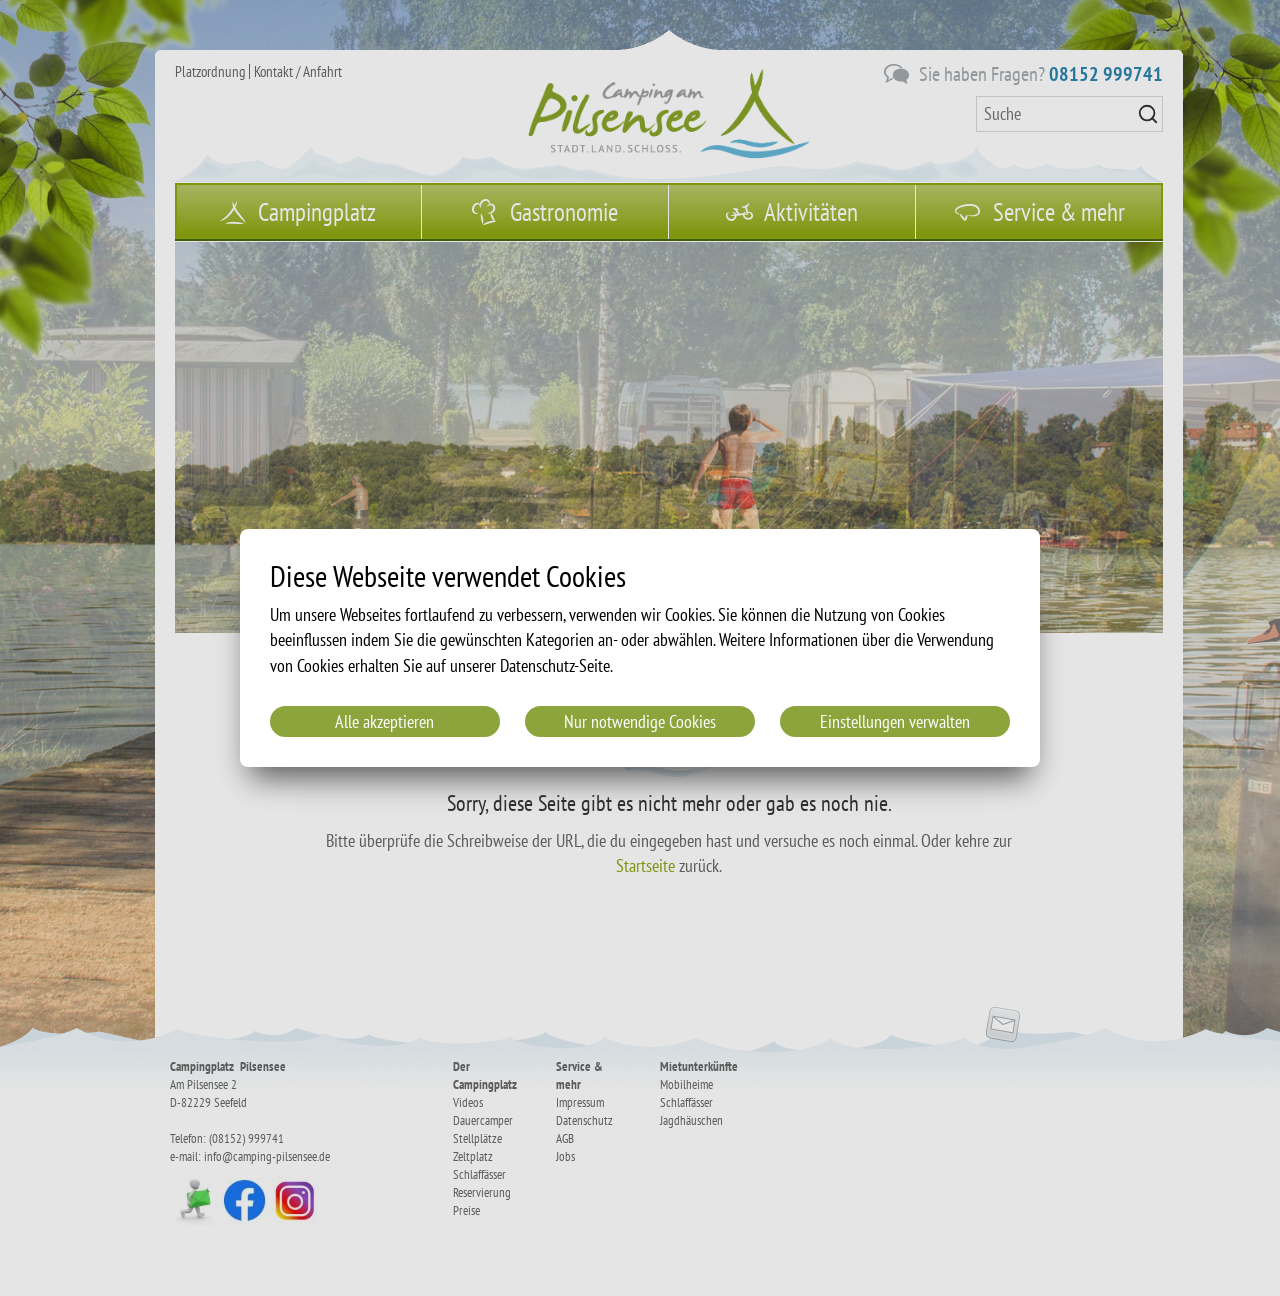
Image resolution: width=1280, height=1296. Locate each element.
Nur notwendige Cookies (640, 721)
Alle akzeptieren (384, 721)
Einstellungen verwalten (895, 721)
